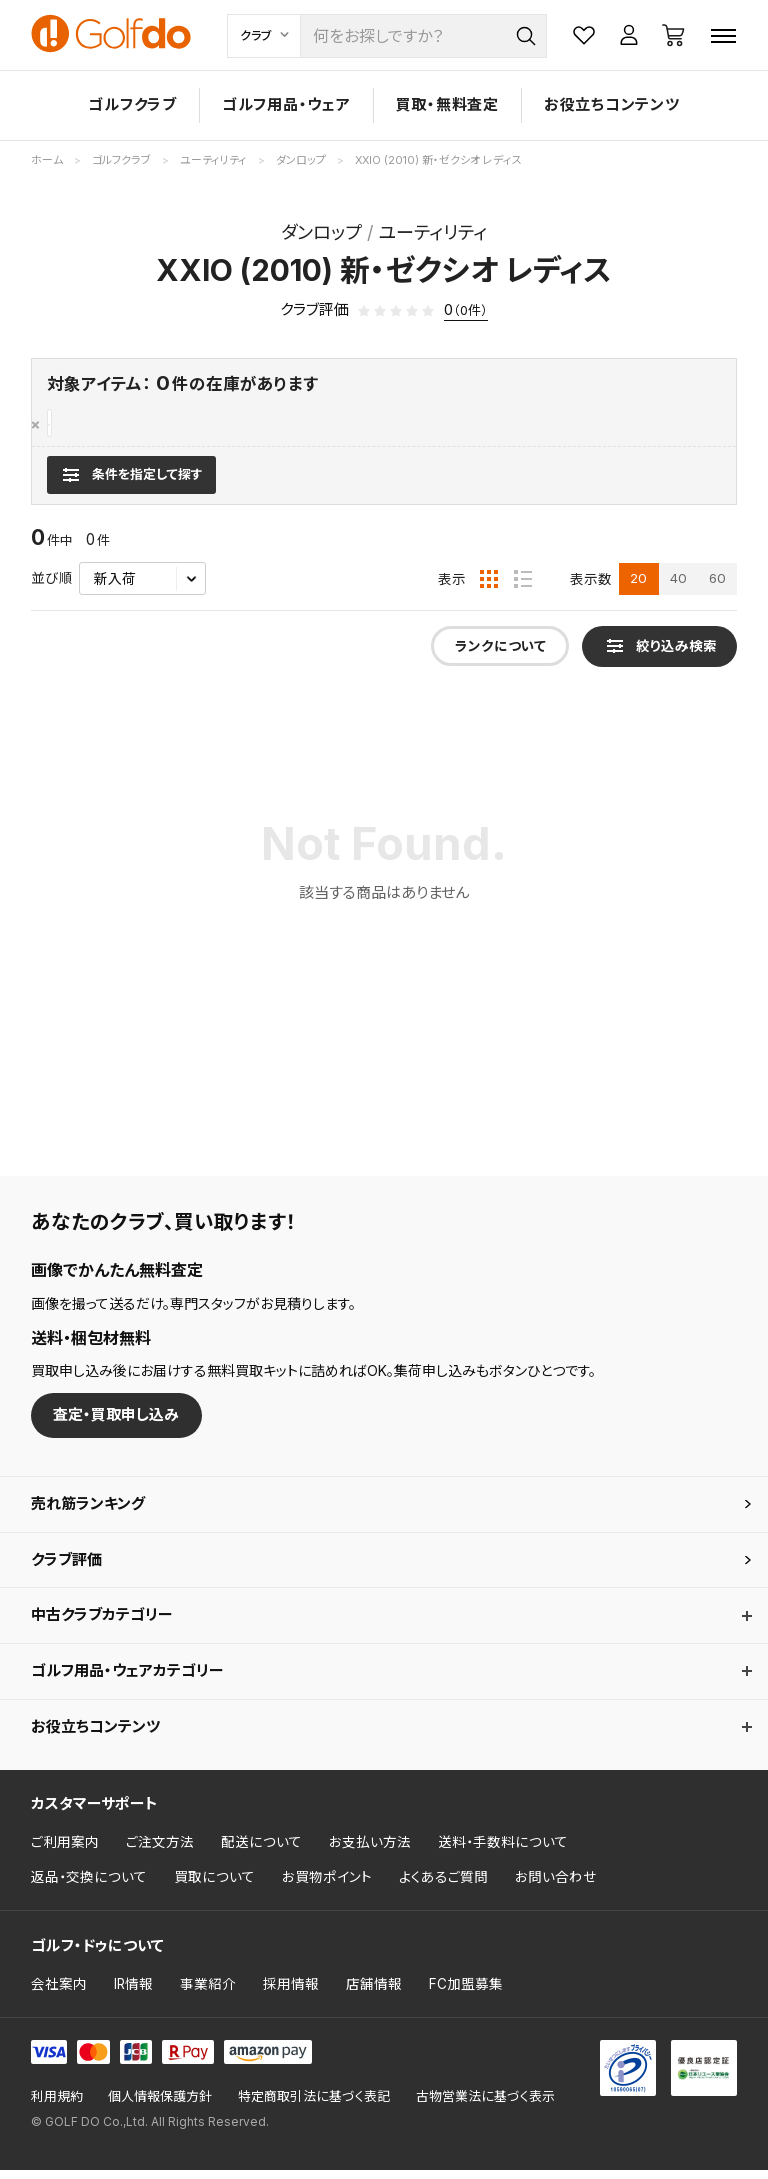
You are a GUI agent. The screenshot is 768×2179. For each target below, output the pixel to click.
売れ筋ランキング (88, 1512)
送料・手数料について (503, 1851)
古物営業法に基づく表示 (485, 2106)
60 (717, 588)
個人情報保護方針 (160, 2106)
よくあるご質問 (443, 1887)
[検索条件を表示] (131, 484)
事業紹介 (208, 1993)
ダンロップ (85, 424)
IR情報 (133, 1993)
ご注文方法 (160, 1851)
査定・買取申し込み (116, 1424)
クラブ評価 (66, 1568)
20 (638, 588)
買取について (214, 1887)
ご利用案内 (65, 1851)
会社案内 (59, 1993)
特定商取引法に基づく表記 (314, 2106)
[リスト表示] (523, 589)
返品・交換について (89, 1887)
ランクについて (500, 656)
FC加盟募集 (466, 1993)
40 (678, 588)
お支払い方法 (370, 1851)
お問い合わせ (556, 1887)
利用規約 (57, 2106)
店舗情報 (374, 1993)
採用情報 (291, 1993)
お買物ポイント (327, 1887)
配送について (261, 1851)
